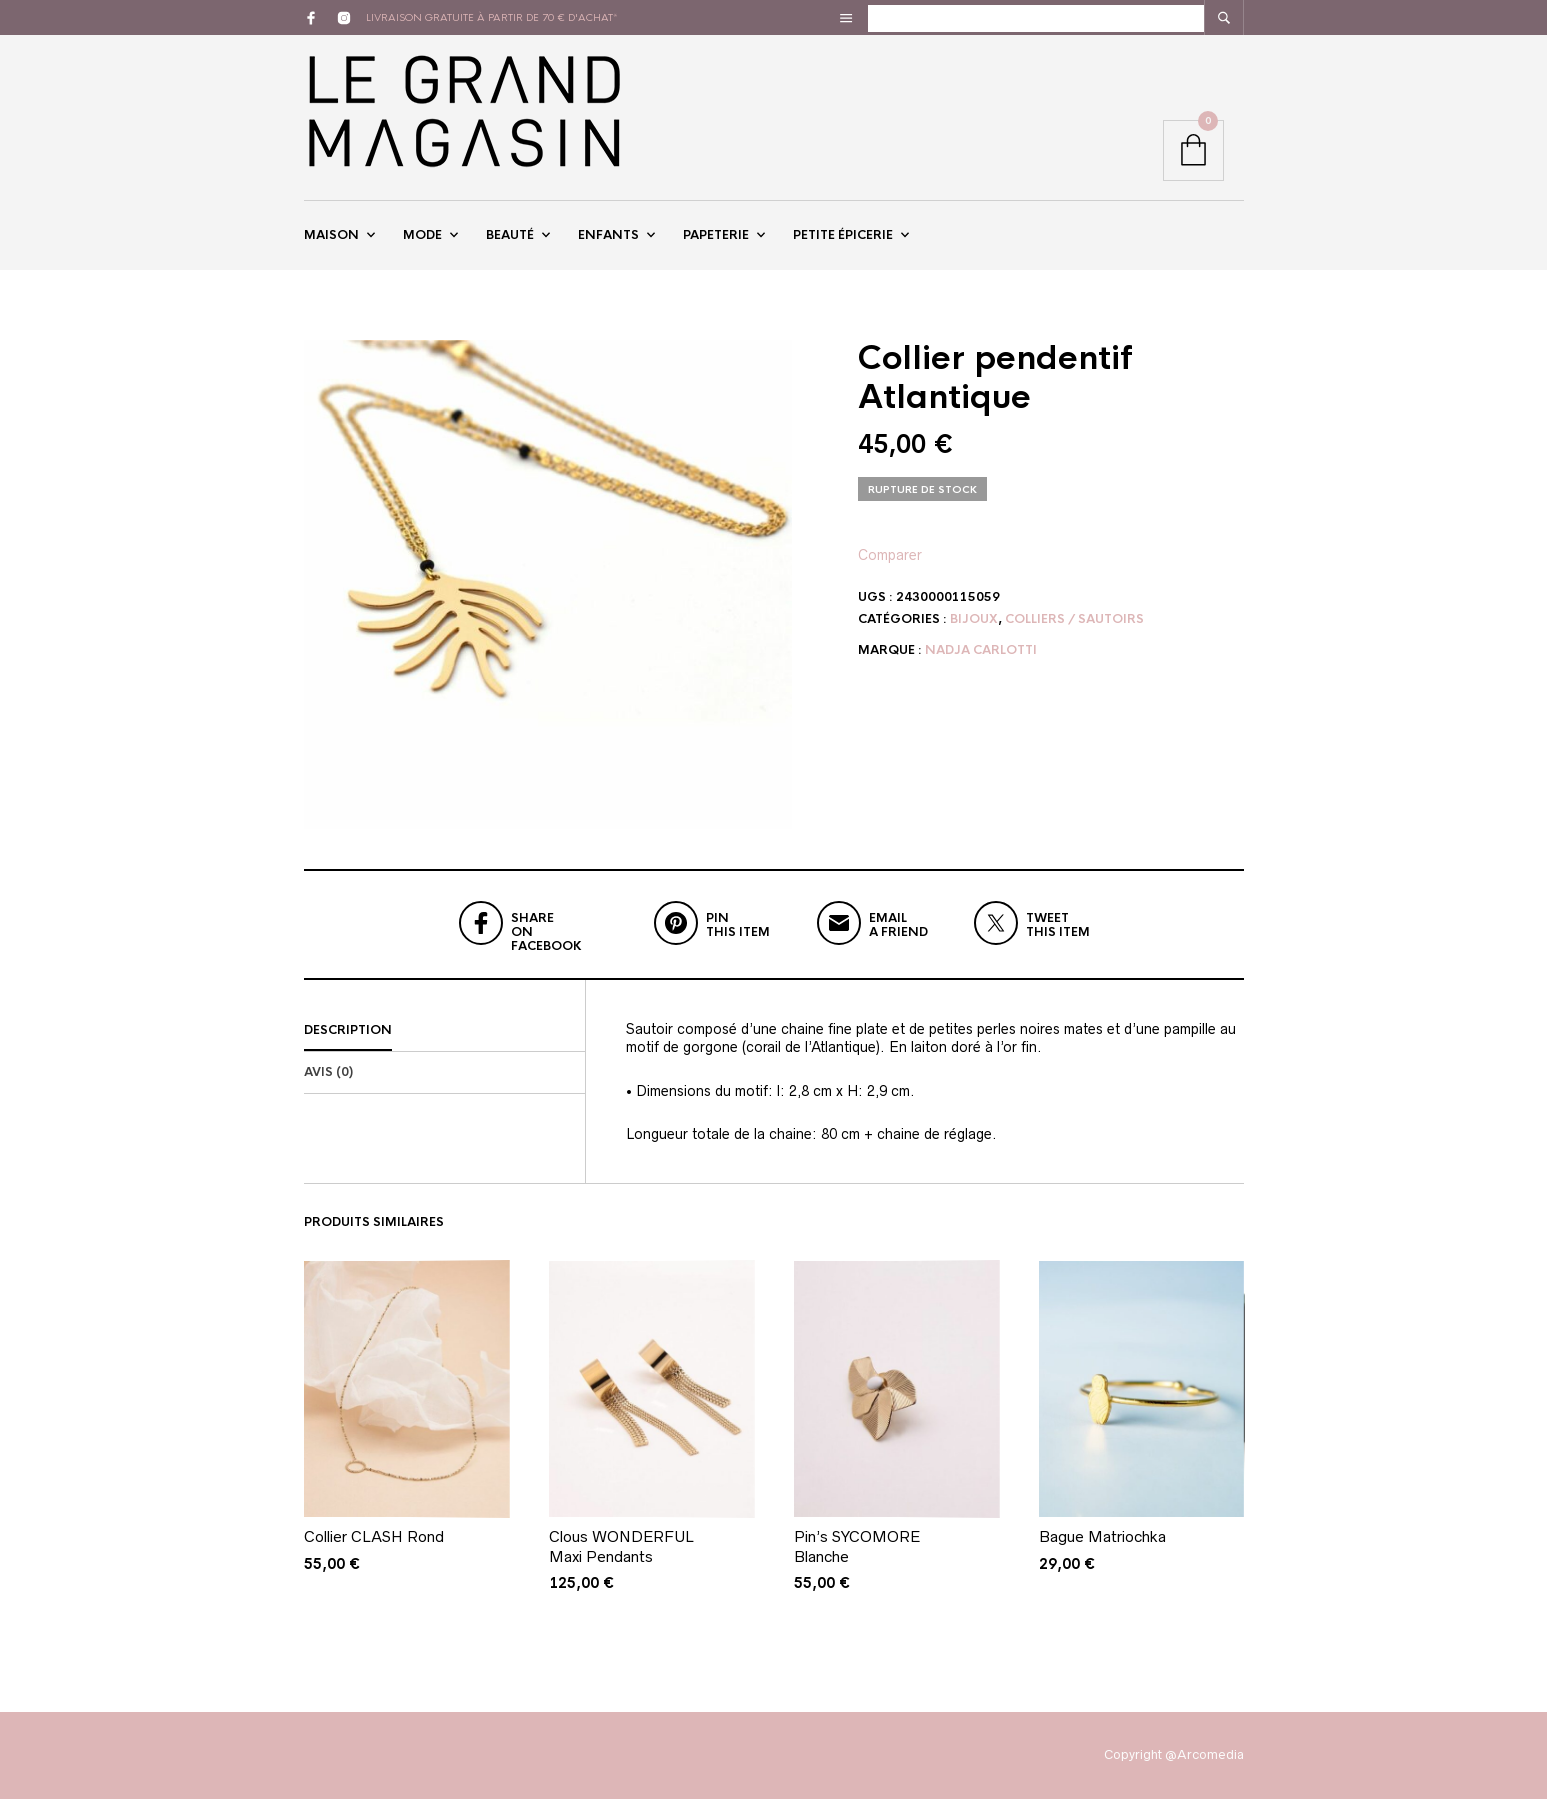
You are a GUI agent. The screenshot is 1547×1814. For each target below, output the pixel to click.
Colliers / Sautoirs (1074, 634)
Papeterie (716, 243)
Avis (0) (328, 1088)
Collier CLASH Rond (374, 1552)
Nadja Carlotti (981, 666)
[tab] (444, 1047)
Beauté (510, 243)
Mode (422, 243)
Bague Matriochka (1102, 1552)
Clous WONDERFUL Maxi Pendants (621, 1562)
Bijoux (974, 634)
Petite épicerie (843, 243)
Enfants (608, 243)
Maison (331, 243)
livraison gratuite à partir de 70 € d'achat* (492, 17)
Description (348, 1046)
